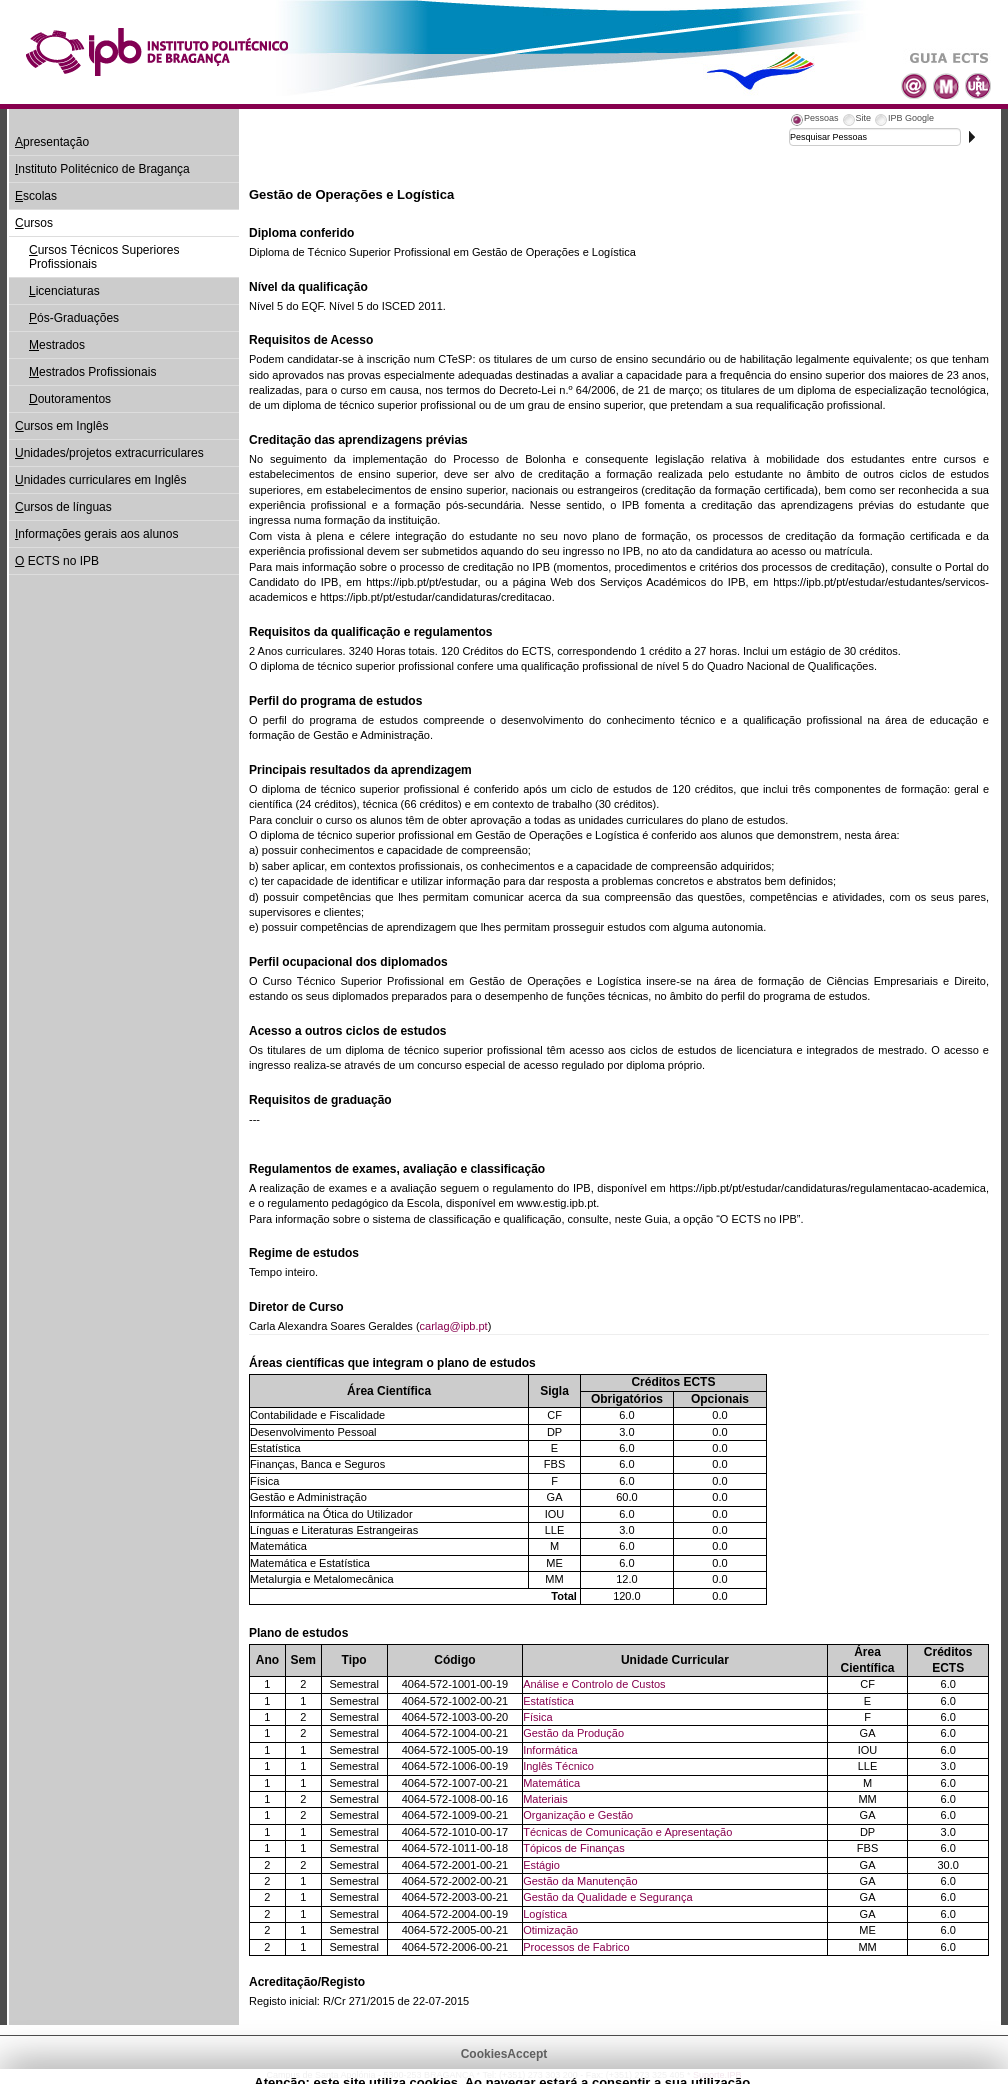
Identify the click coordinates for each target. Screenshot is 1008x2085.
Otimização (550, 1930)
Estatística (548, 1701)
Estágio (541, 1865)
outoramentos (70, 399)
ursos (34, 223)
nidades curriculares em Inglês (100, 480)
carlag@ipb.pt (454, 1326)
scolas (36, 196)
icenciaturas (64, 291)
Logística (545, 1914)
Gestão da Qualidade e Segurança (607, 1897)
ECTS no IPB (57, 561)
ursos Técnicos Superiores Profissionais (104, 257)
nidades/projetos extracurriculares (109, 453)
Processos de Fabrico (576, 1947)
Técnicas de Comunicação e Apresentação (627, 1832)
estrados (57, 345)
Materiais (545, 1799)
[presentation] (814, 121)
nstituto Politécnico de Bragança (102, 169)
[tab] (814, 121)
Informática (550, 1750)
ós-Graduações (74, 318)
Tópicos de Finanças (574, 1848)
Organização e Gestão (578, 1815)
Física (537, 1717)
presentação (52, 142)
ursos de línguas (63, 507)
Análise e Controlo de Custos (594, 1684)
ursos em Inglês (61, 426)
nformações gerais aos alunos (96, 534)
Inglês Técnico (558, 1766)
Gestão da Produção (573, 1733)
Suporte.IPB (717, 2075)
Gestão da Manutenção (580, 1881)
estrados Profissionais (92, 372)
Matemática (551, 1783)
